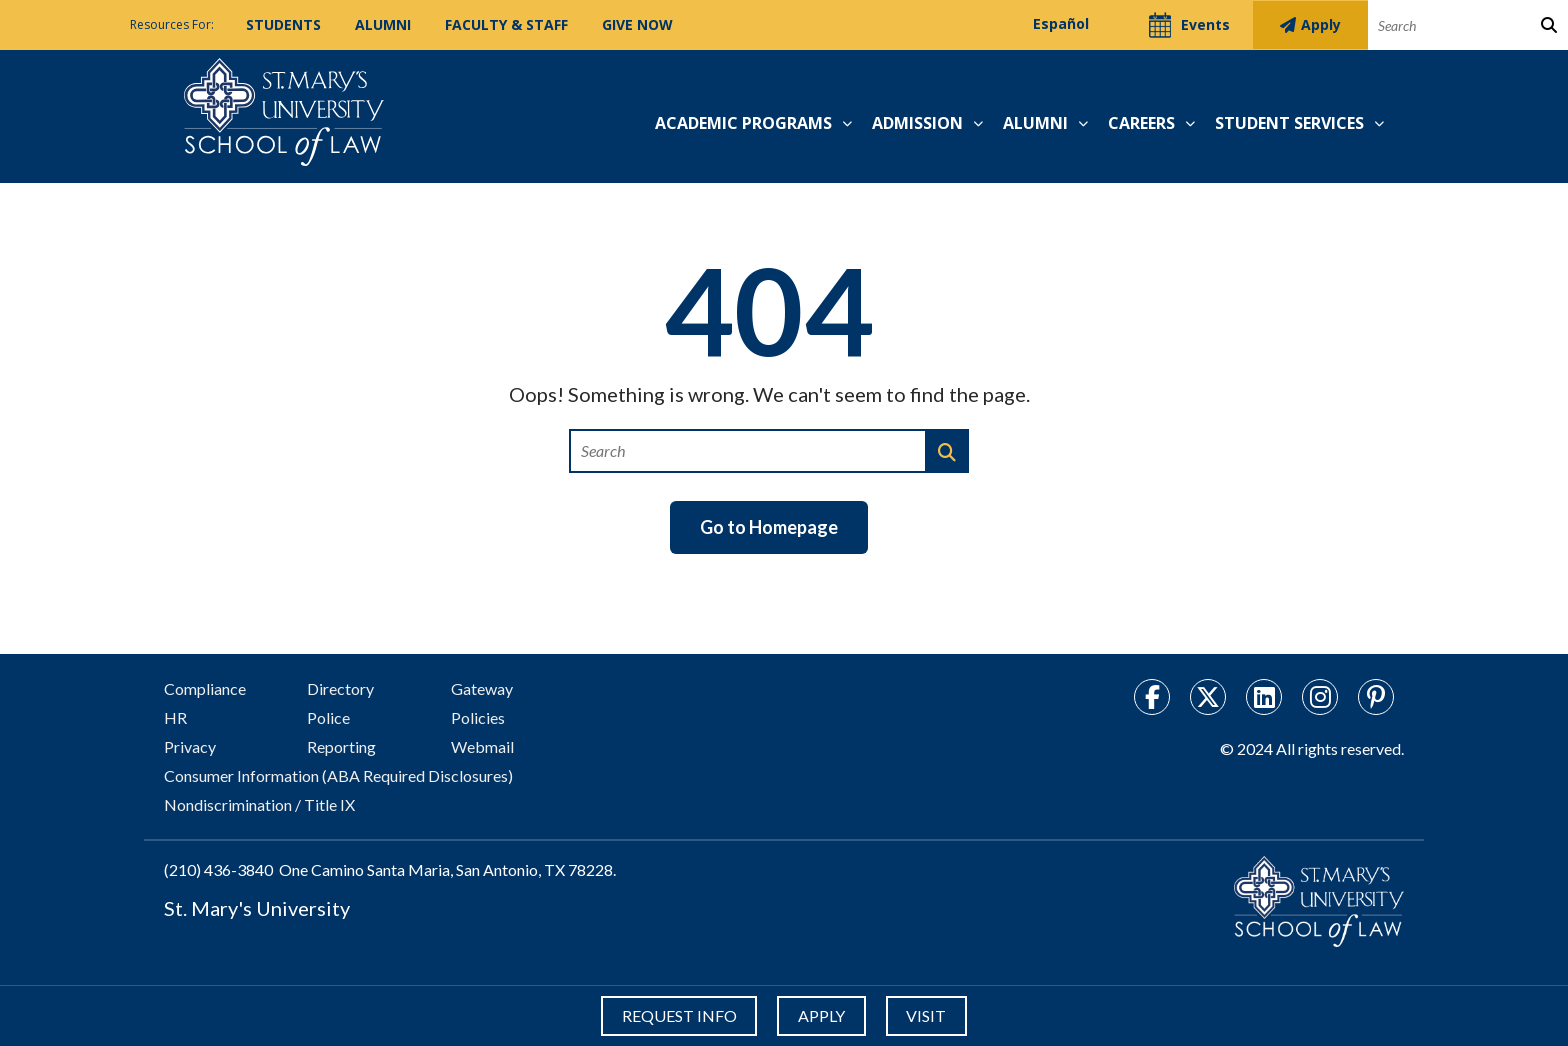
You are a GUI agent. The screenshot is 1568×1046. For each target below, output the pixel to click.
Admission (917, 123)
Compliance (205, 688)
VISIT (929, 1015)
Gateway (482, 688)
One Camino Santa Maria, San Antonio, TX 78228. (447, 869)
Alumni (383, 24)
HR (175, 717)
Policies (478, 717)
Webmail (482, 746)
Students (283, 24)
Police (328, 717)
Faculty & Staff (506, 24)
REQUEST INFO (676, 1015)
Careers (1141, 123)
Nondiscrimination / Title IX (259, 804)
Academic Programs (743, 123)
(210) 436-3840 (218, 869)
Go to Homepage (769, 527)
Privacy (190, 746)
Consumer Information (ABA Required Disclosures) (338, 775)
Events (1176, 25)
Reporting (341, 746)
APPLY (821, 1015)
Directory (340, 688)
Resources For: (172, 24)
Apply (1307, 24)
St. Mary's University (257, 908)
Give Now (637, 24)
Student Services (1289, 123)
